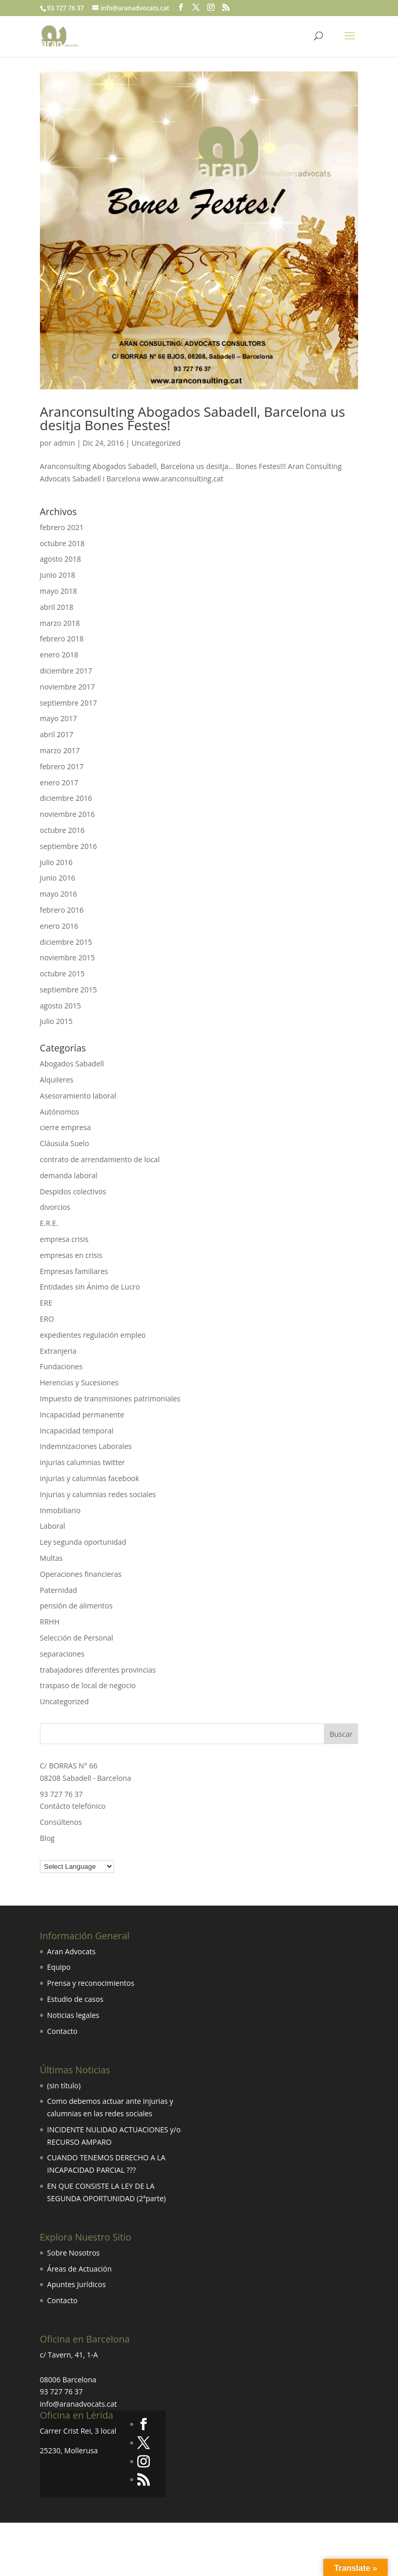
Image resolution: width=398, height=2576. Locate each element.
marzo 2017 (60, 750)
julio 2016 (56, 862)
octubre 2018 (62, 543)
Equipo (58, 1967)
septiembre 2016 (68, 846)
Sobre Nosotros (73, 2253)
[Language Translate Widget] (77, 1866)
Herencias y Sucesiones (80, 1382)
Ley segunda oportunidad (83, 1542)
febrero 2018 (62, 638)
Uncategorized (156, 443)
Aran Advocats (71, 1951)
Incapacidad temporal (76, 1431)
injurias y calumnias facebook (89, 1478)
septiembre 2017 (68, 703)
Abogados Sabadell (72, 1064)
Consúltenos (61, 1822)
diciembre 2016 (66, 798)
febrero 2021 (62, 527)
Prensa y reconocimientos (90, 1983)
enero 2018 (59, 655)
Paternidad (58, 1590)
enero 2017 (59, 782)
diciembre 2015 (66, 942)
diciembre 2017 (66, 671)
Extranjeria (58, 1351)
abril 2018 (57, 607)
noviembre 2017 (67, 687)
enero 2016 (59, 926)
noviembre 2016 (67, 814)
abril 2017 (57, 734)
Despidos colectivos (73, 1191)
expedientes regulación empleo (93, 1335)
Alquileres (57, 1080)
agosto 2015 (60, 1006)
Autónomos (59, 1112)
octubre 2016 (62, 830)
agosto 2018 (60, 559)
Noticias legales (73, 2015)
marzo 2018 (60, 623)
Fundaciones (61, 1366)
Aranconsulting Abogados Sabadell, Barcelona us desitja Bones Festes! (192, 418)
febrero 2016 (62, 910)
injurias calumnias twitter (82, 1462)
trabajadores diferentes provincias (98, 1670)
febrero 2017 (62, 766)
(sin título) (64, 2085)
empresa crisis (64, 1239)
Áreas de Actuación (79, 2269)
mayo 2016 (58, 894)
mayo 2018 (58, 591)
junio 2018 (57, 575)
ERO (47, 1319)
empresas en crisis (71, 1255)
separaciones (62, 1654)
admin (64, 443)
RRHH (50, 1622)
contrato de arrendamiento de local (100, 1159)
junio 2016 (57, 878)
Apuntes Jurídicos (76, 2284)
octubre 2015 (62, 973)
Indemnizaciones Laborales (86, 1446)
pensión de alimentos (76, 1606)
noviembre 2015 (67, 957)
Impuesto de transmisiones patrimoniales (110, 1398)
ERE (46, 1303)
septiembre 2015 (68, 989)
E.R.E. (49, 1223)
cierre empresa (65, 1127)
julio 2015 (56, 1021)
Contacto (62, 2031)
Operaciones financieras (81, 1574)
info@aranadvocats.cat (78, 2404)
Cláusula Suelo (64, 1143)
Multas (51, 1558)
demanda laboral (68, 1175)
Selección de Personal (76, 1638)
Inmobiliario (60, 1510)
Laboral (52, 1526)
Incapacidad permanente (82, 1414)
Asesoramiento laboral (78, 1096)
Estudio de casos (75, 1999)
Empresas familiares (74, 1271)
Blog (47, 1838)
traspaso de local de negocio (88, 1685)
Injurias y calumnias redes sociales (98, 1494)
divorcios (55, 1207)
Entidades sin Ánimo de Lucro (90, 1287)
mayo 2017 (58, 718)
